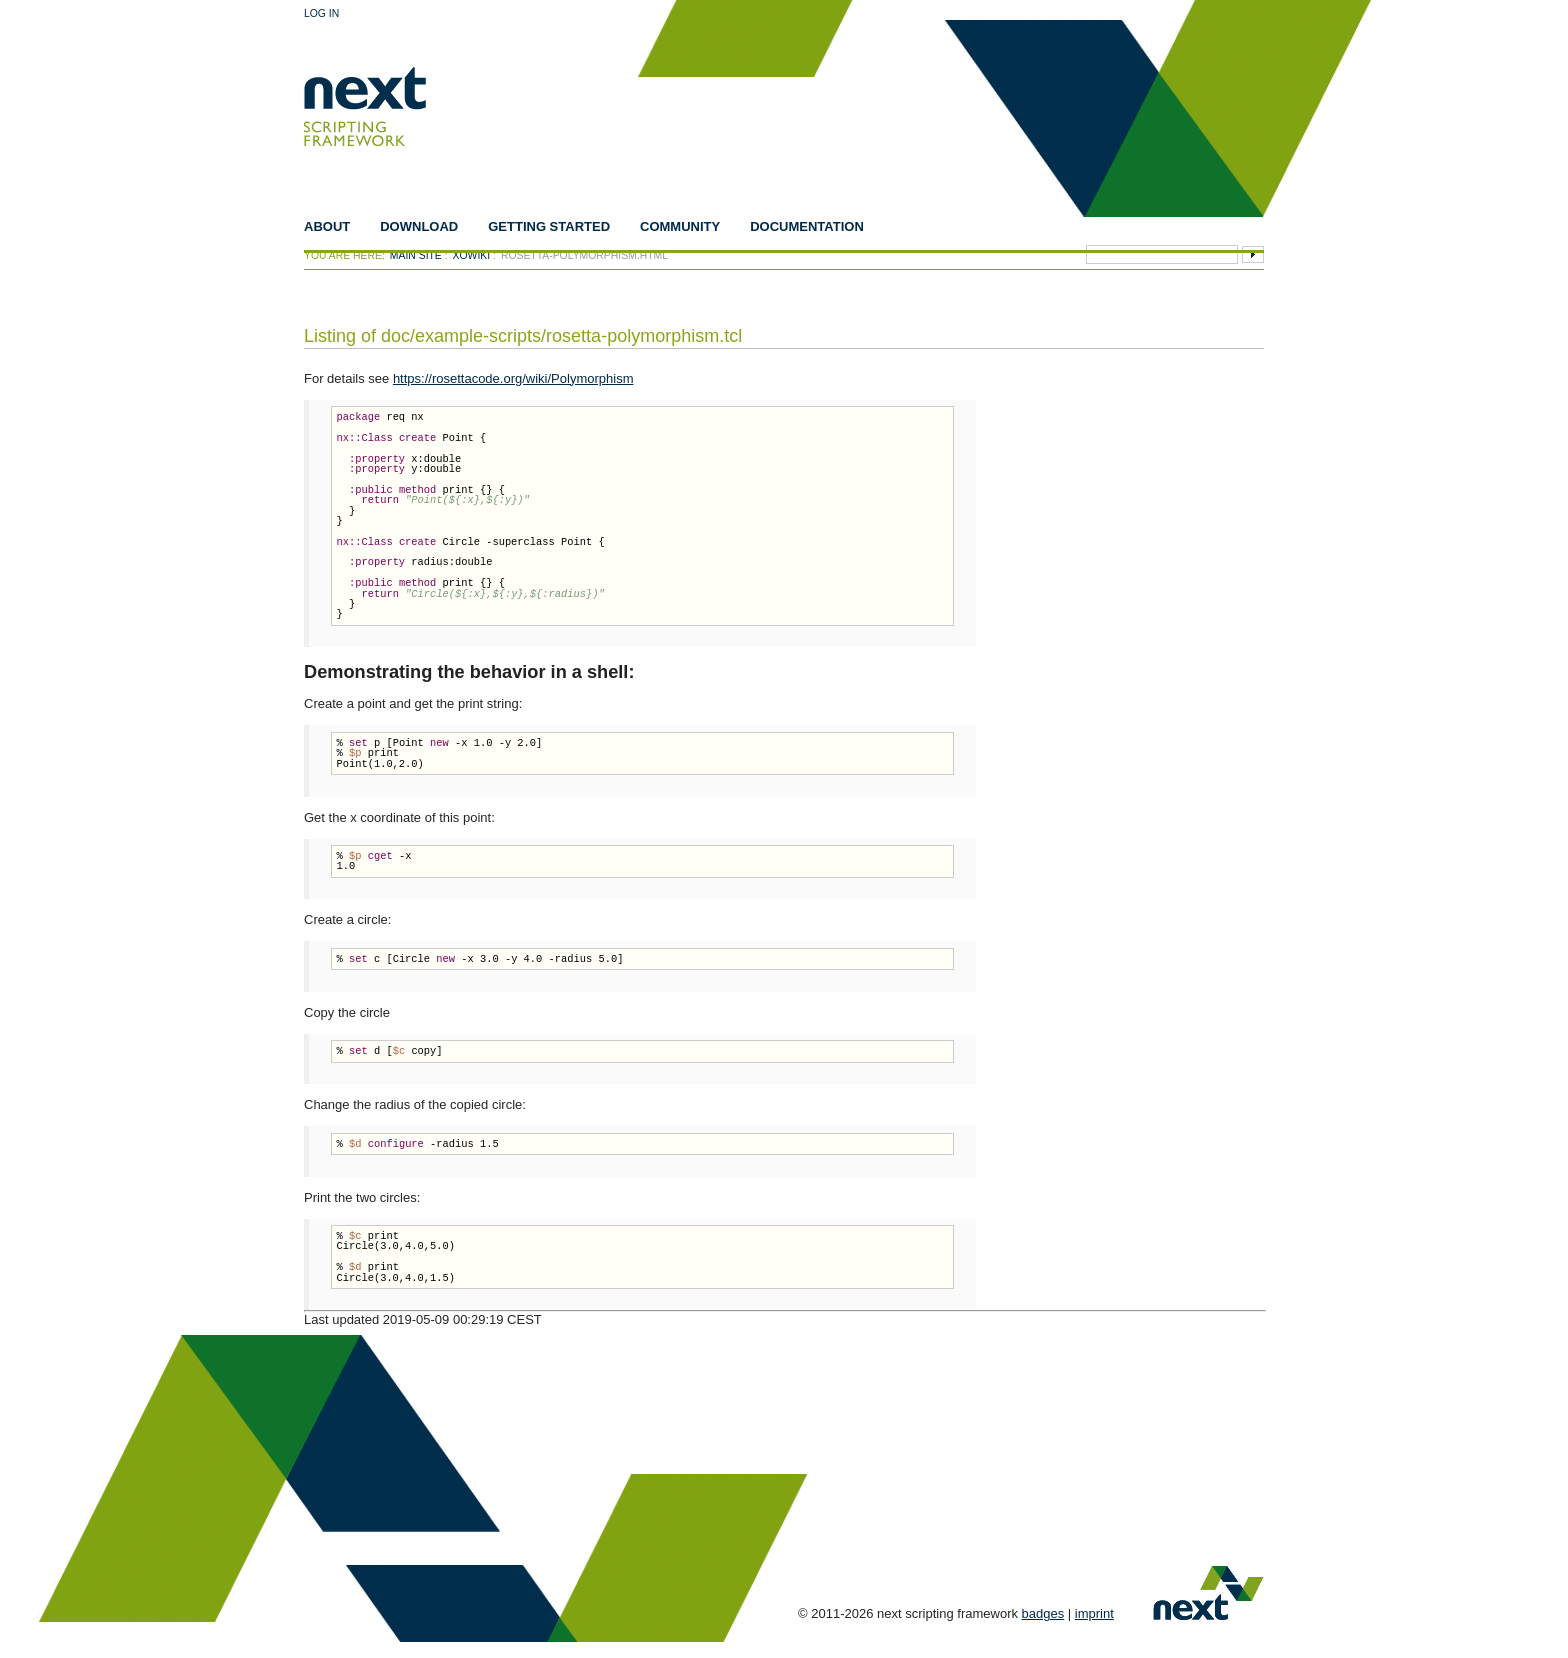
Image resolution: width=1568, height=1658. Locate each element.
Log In (321, 13)
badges (1043, 1613)
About (327, 226)
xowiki (472, 255)
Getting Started (549, 226)
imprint (1094, 1613)
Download (419, 226)
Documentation (807, 226)
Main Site (416, 255)
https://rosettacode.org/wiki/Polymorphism (513, 378)
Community (680, 226)
